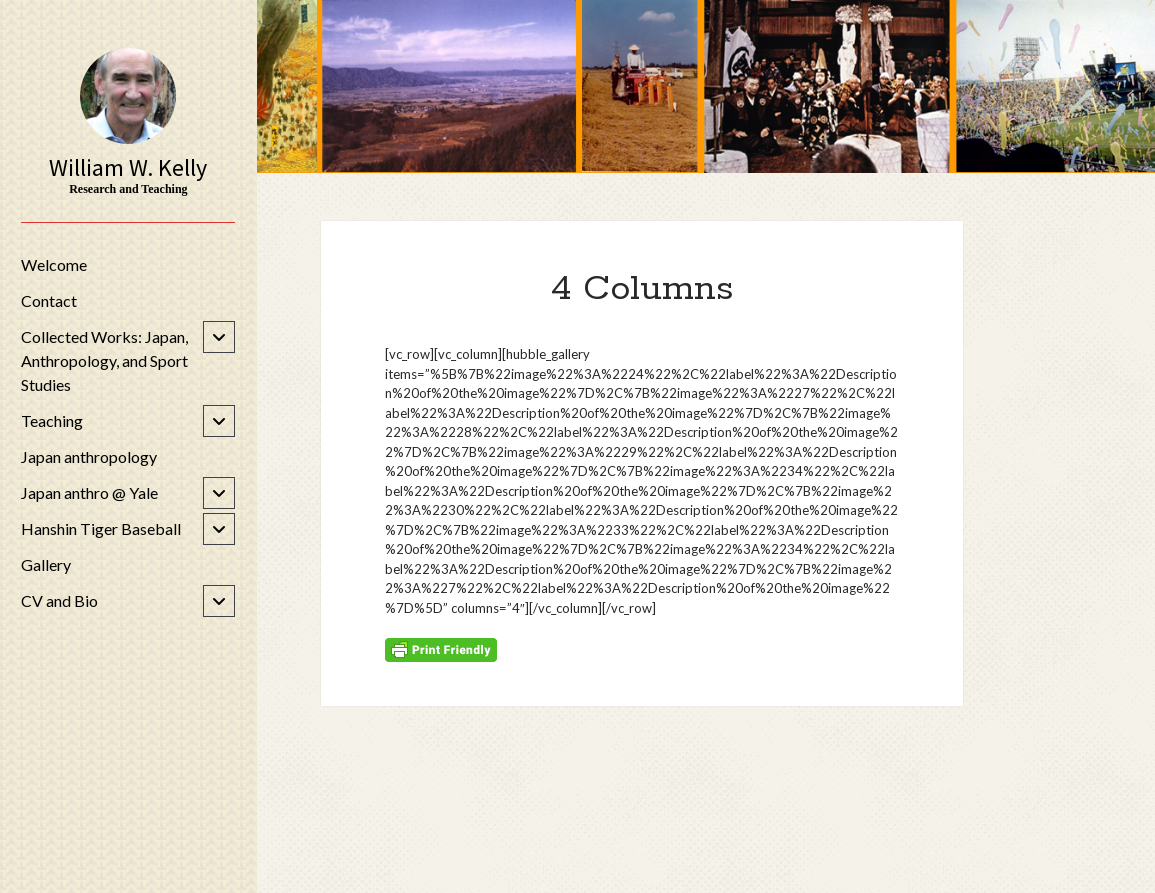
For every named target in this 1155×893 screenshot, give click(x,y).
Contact (49, 300)
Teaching (52, 420)
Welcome (54, 264)
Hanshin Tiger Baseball (101, 528)
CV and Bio (59, 600)
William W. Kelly (128, 167)
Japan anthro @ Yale (89, 492)
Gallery (46, 564)
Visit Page (706, 86)
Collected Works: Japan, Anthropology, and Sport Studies (104, 360)
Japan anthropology (89, 456)
